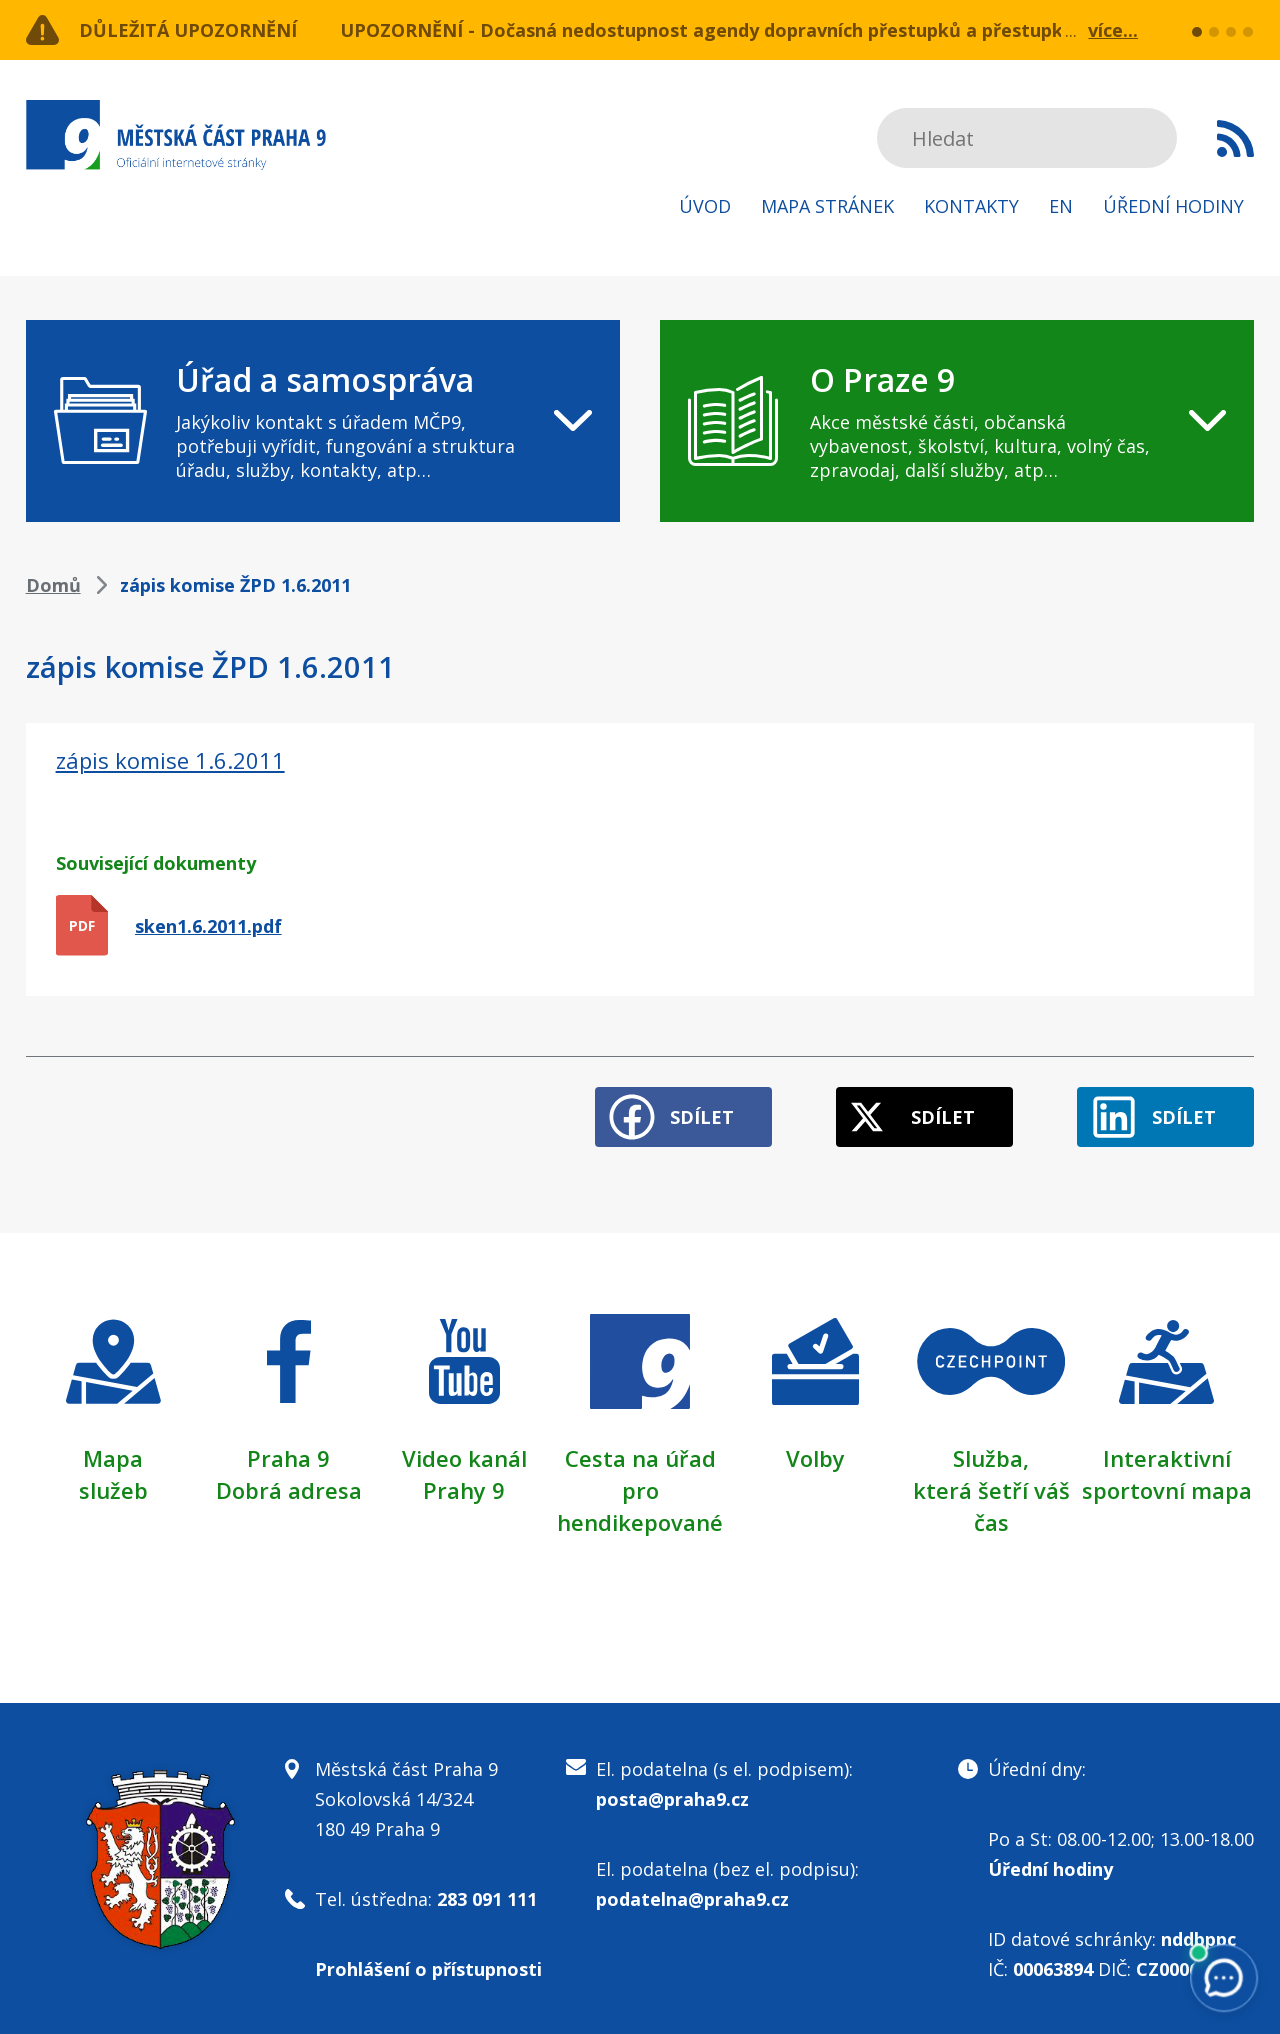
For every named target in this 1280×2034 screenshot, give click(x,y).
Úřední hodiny (1173, 206)
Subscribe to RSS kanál (1235, 138)
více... (1113, 30)
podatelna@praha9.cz (692, 1899)
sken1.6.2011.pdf (208, 926)
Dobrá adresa (289, 1490)
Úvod (705, 206)
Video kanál (464, 1458)
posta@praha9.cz (672, 1799)
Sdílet (702, 1117)
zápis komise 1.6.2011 (170, 760)
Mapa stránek (827, 206)
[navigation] (323, 421)
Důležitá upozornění (188, 30)
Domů (53, 585)
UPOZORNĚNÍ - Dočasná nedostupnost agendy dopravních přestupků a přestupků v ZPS (734, 30)
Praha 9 (288, 1458)
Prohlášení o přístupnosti (428, 1969)
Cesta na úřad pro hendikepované (640, 1490)
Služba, (991, 1458)
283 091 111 (487, 1899)
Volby (815, 1458)
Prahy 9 (464, 1490)
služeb (113, 1490)
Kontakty (971, 206)
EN (1061, 206)
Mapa (113, 1458)
